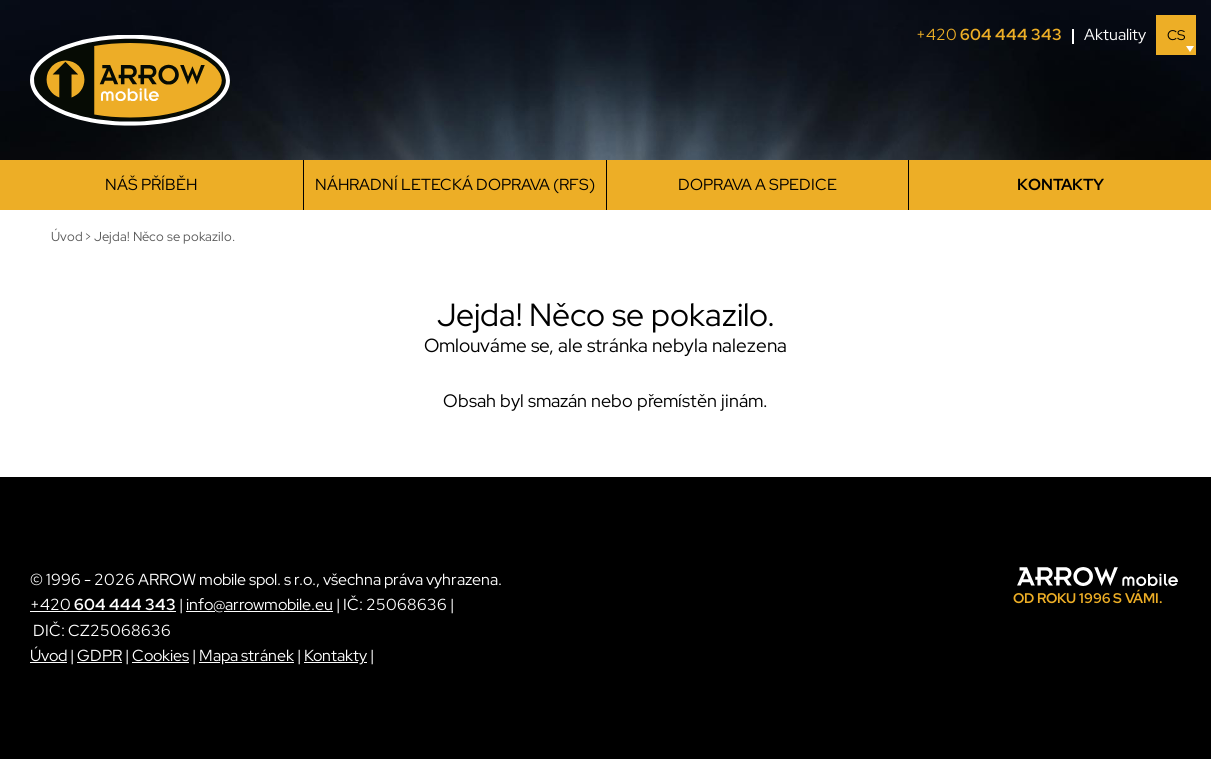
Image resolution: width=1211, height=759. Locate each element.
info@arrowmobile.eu (259, 604)
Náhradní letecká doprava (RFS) (455, 184)
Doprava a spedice (757, 184)
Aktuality (1115, 34)
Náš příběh (151, 184)
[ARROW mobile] (130, 80)
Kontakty (1060, 184)
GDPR (99, 655)
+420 (995, 35)
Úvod (48, 655)
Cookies (160, 655)
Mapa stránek (246, 655)
